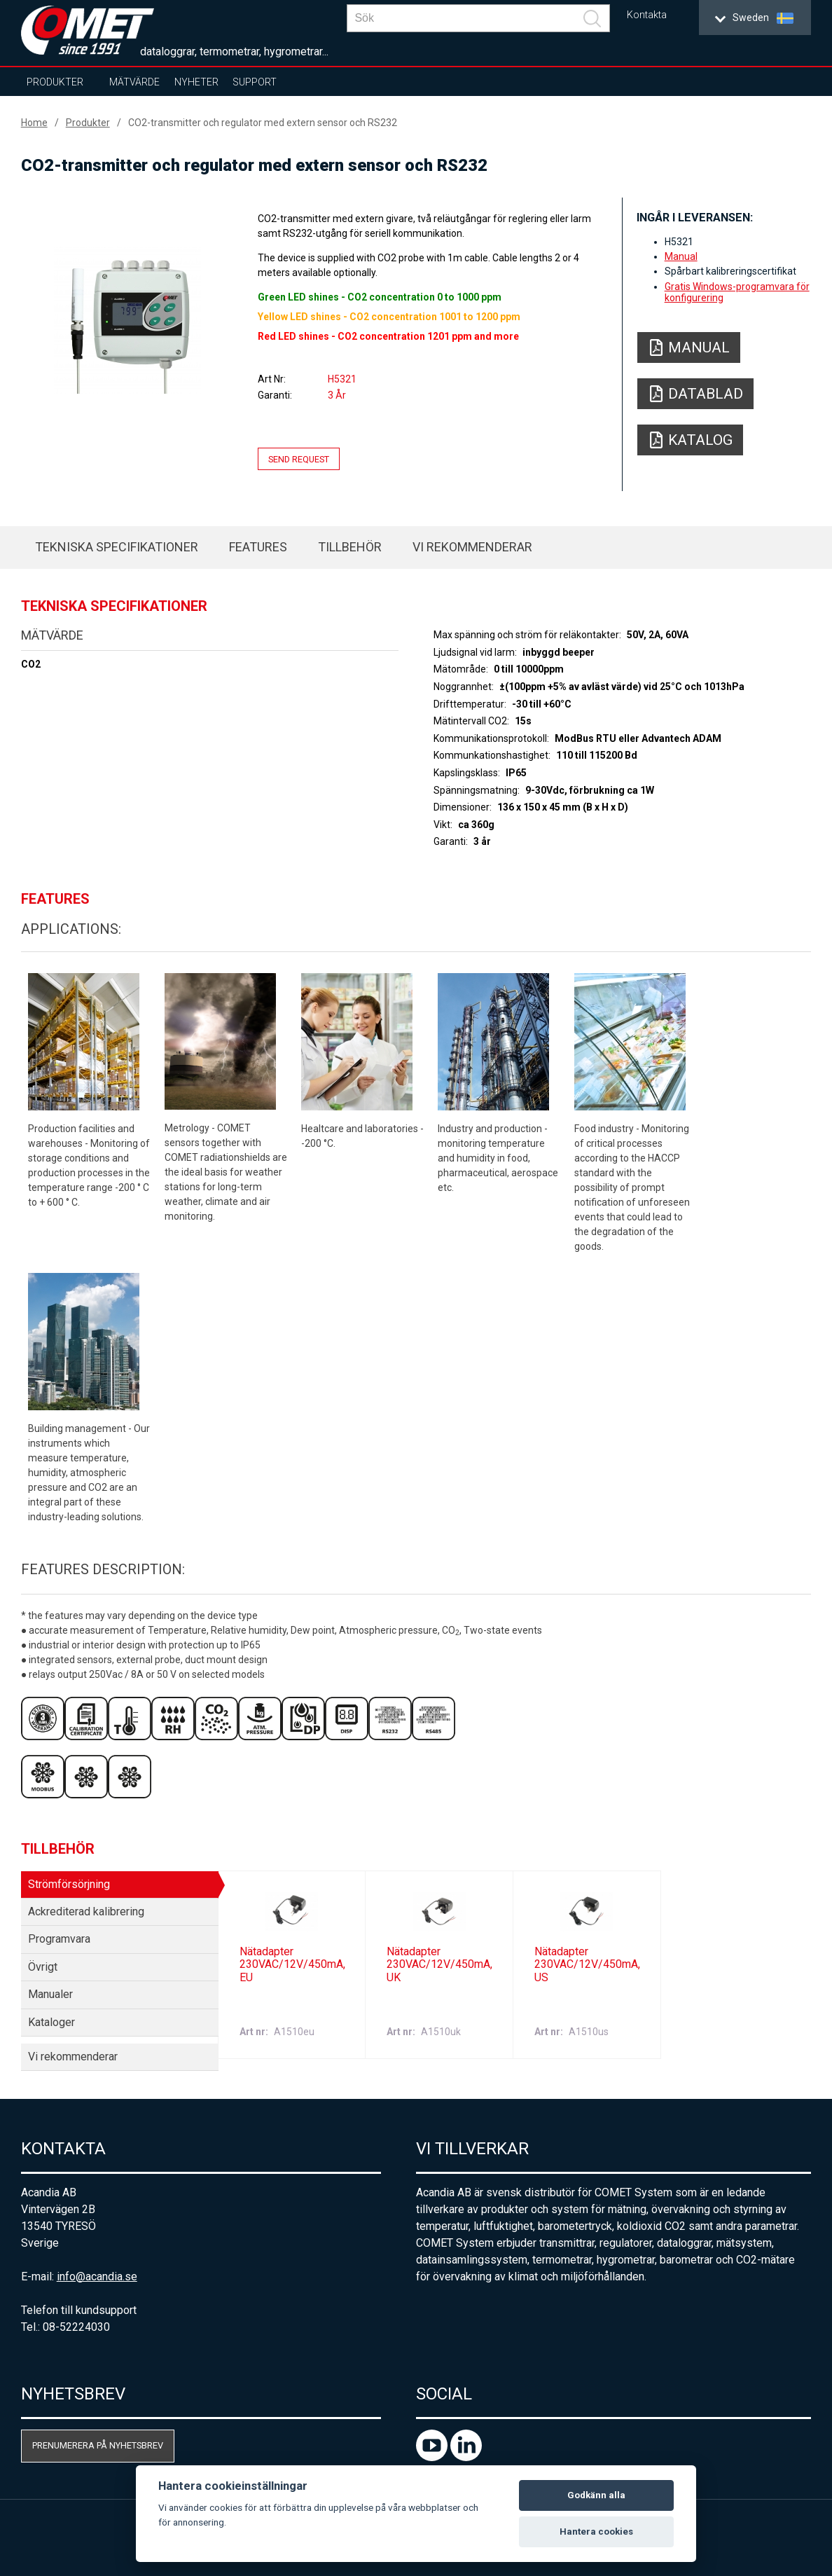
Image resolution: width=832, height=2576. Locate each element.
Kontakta (647, 15)
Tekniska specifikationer (116, 546)
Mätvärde (134, 82)
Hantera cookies (596, 2531)
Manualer (50, 1994)
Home (34, 122)
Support (255, 82)
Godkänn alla (596, 2495)
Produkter (55, 82)
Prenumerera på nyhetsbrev (97, 2445)
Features (258, 546)
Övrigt (42, 1967)
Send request (298, 458)
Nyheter (196, 82)
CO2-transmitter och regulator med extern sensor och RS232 (262, 122)
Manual (681, 256)
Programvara (59, 1938)
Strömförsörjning (69, 1884)
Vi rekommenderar (472, 546)
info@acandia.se (97, 2276)
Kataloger (51, 2022)
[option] (128, 320)
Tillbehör (350, 546)
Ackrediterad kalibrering (86, 1911)
